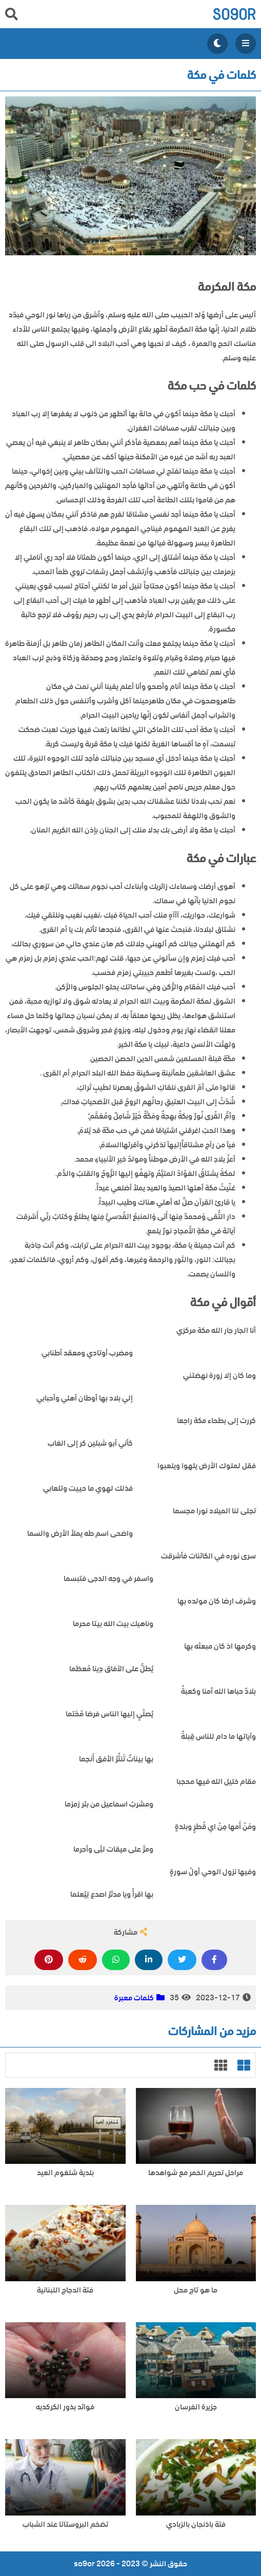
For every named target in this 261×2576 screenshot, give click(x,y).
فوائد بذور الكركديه (65, 2407)
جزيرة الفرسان (196, 2407)
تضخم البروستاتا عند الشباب (65, 2524)
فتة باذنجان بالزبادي (196, 2524)
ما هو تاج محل (195, 2290)
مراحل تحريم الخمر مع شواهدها (195, 2172)
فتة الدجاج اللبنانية (65, 2290)
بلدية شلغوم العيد (65, 2172)
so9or (234, 14)
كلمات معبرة (134, 1998)
